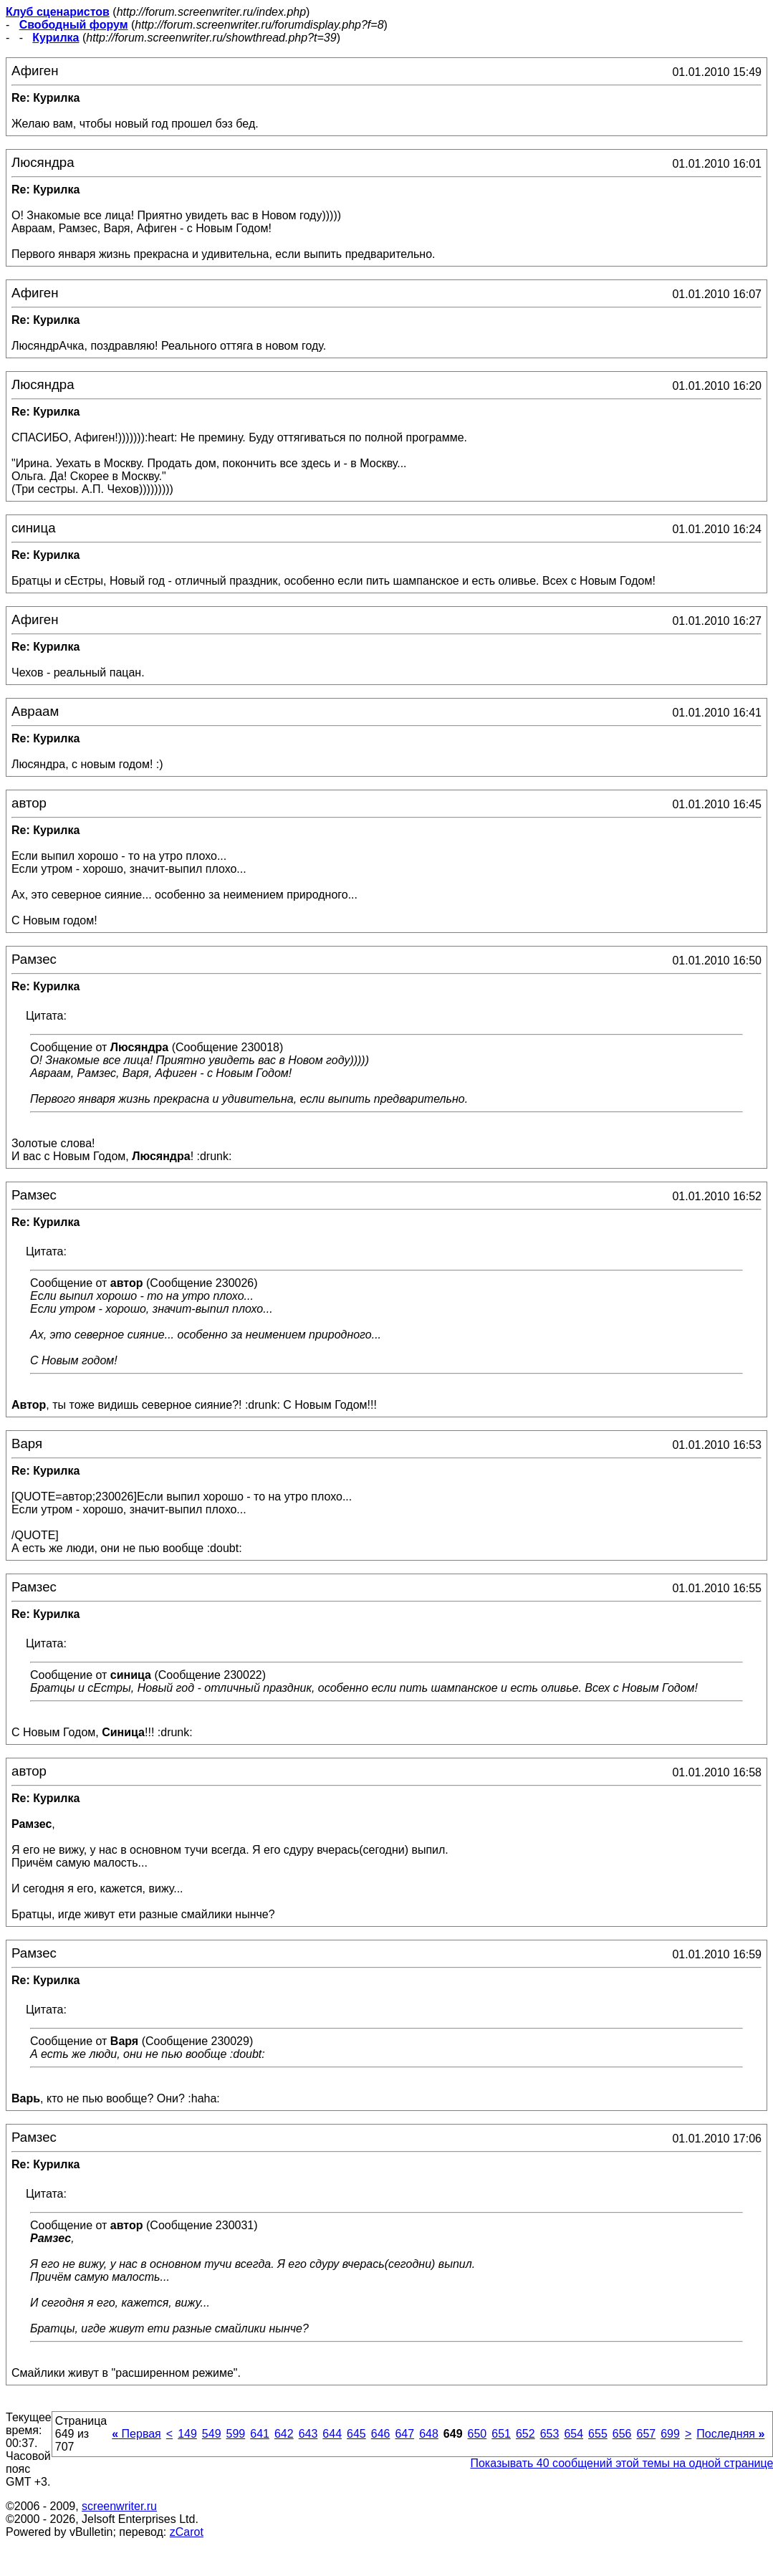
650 (477, 2434)
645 (356, 2434)
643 (308, 2434)
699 (670, 2434)
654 (573, 2434)
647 (404, 2434)
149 (187, 2434)
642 (284, 2434)
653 (550, 2434)
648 (428, 2434)
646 (380, 2434)
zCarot (186, 2532)
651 (501, 2434)
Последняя (730, 2434)
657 (646, 2434)
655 (598, 2434)
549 (211, 2434)
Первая (136, 2434)
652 (525, 2434)
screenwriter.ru (119, 2506)
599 (236, 2434)
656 (622, 2434)
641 (259, 2434)
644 (332, 2434)
